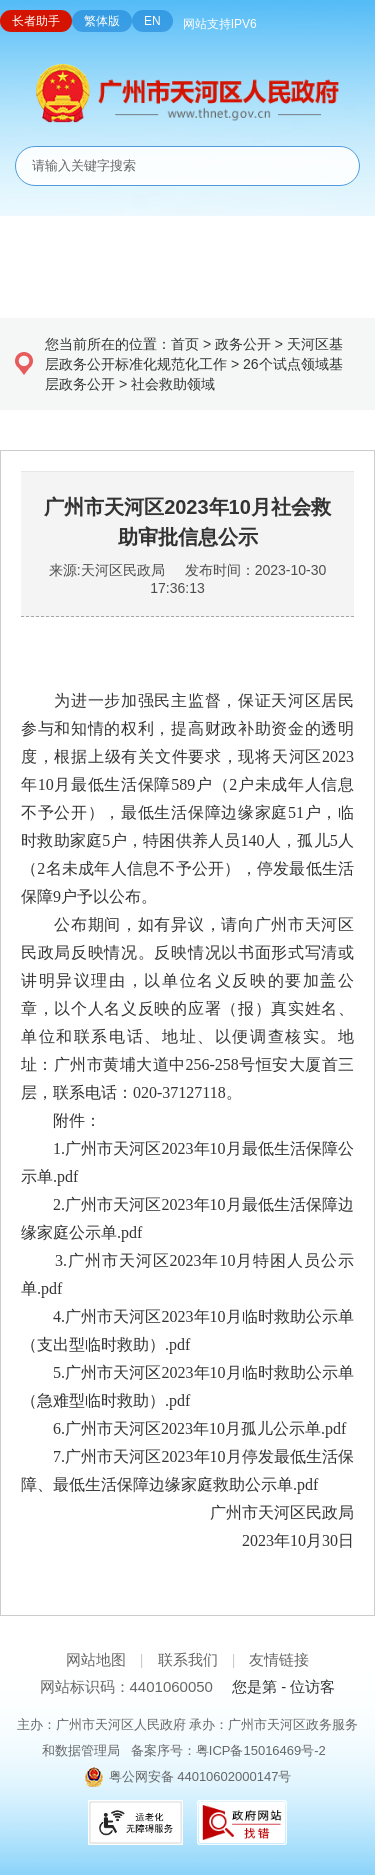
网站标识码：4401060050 (126, 1686)
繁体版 (102, 21)
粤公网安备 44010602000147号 (200, 1776)
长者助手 (36, 21)
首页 (185, 344)
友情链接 (279, 1659)
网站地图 (96, 1659)
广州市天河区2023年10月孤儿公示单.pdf (205, 1428)
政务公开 (243, 344)
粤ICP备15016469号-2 (261, 1750)
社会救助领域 (173, 384)
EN (152, 21)
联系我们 (188, 1659)
